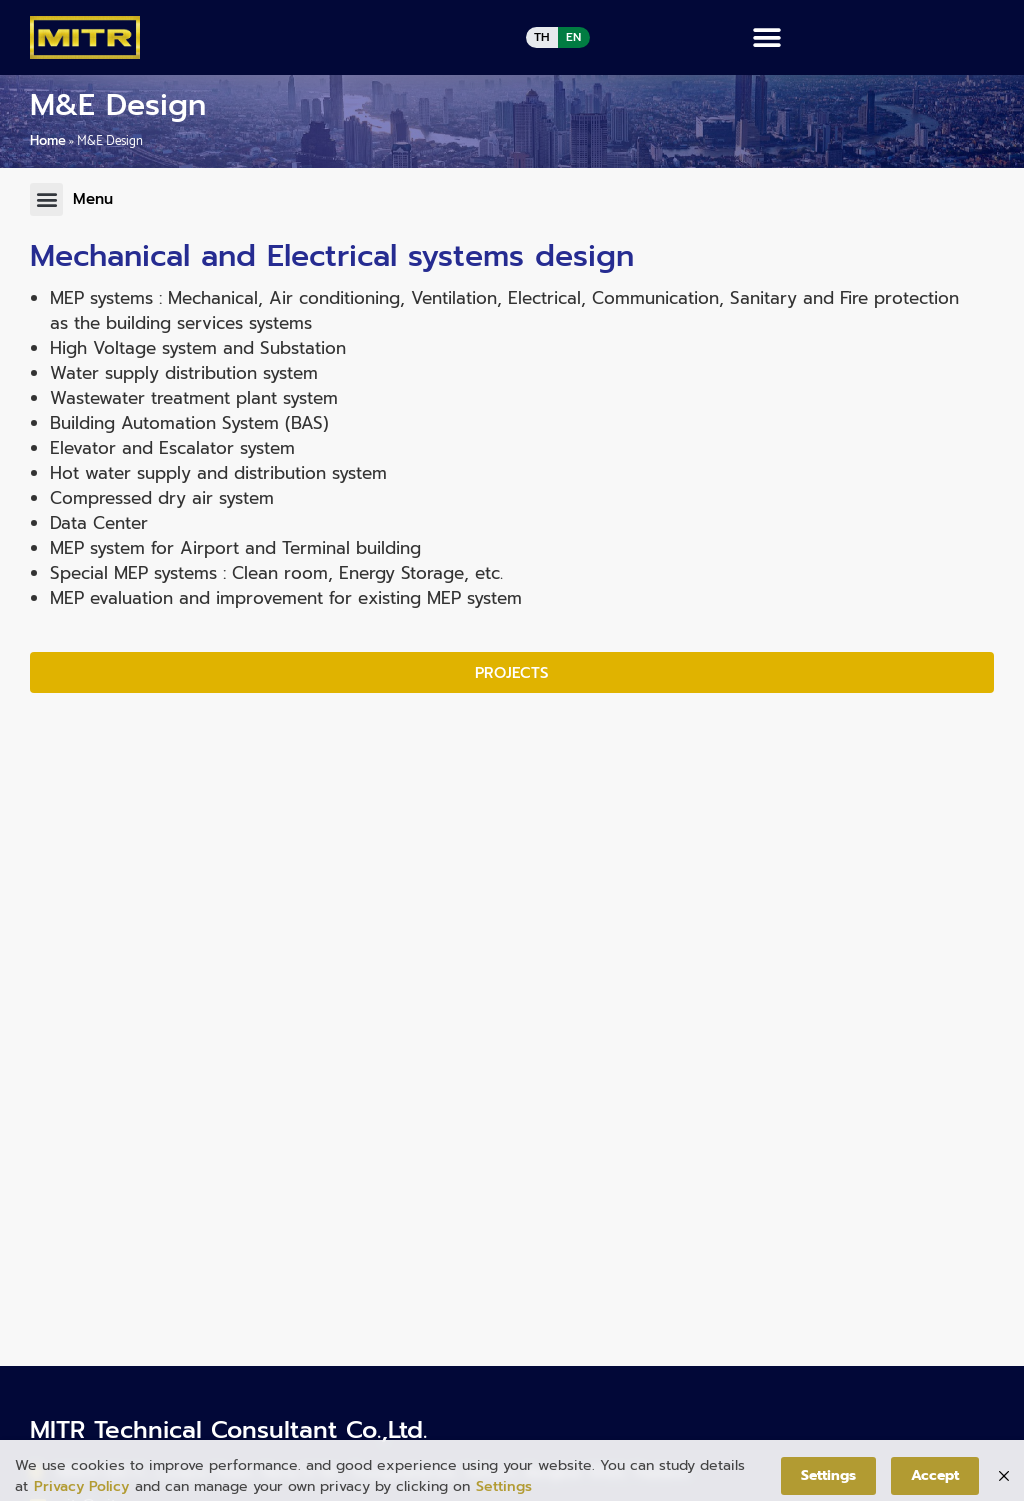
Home (48, 140)
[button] (767, 37)
